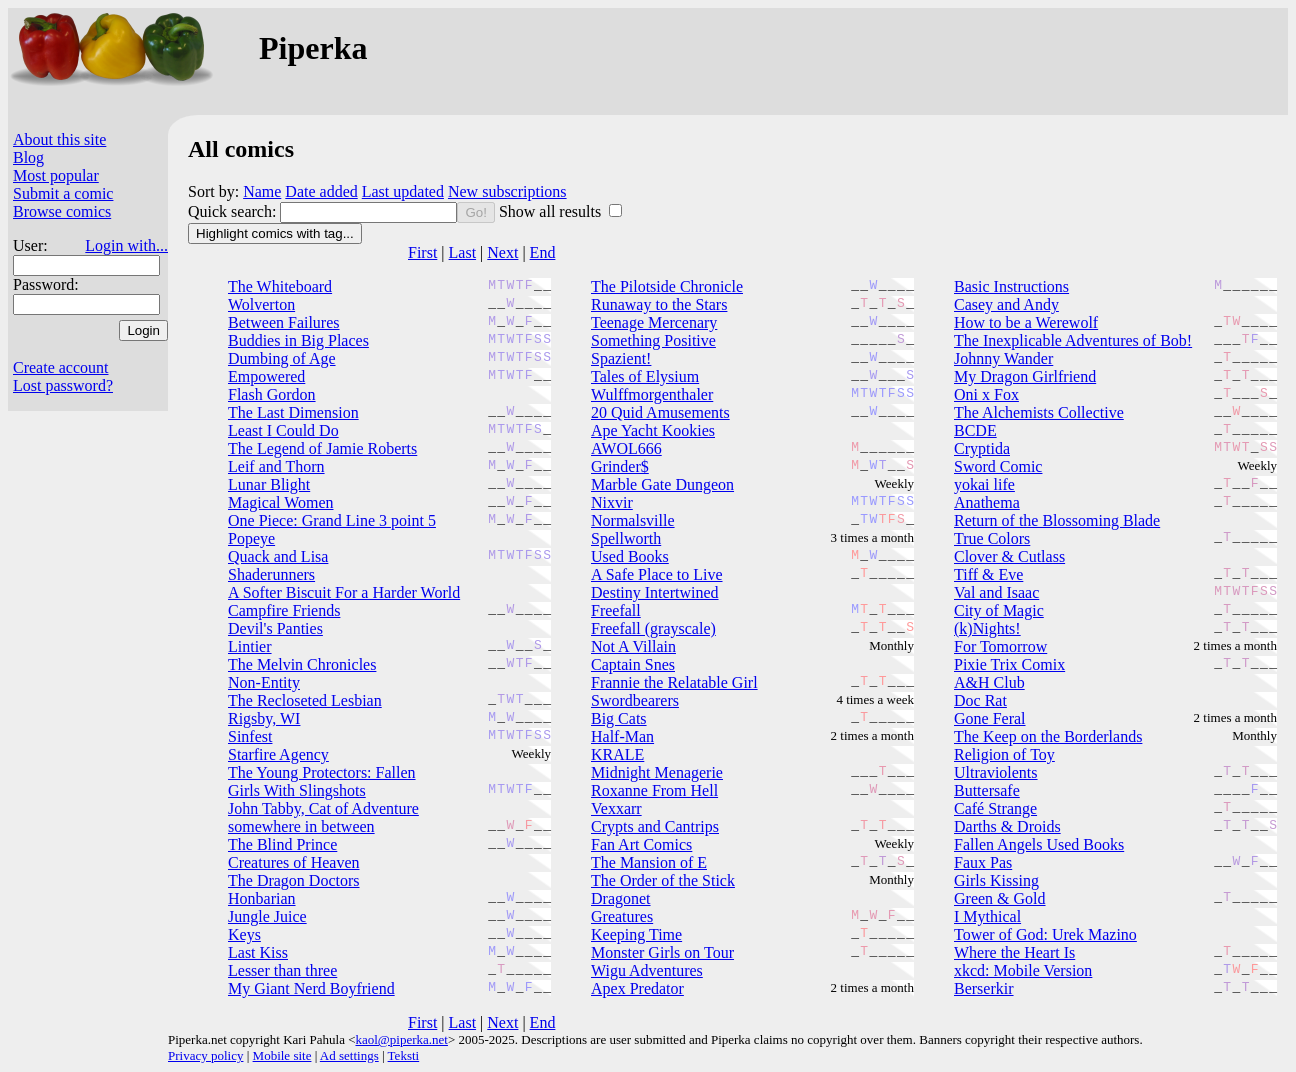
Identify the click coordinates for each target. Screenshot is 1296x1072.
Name (262, 191)
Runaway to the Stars (659, 304)
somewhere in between (301, 826)
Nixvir (612, 502)
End (543, 252)
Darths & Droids (1007, 826)
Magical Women (281, 502)
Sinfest (250, 736)
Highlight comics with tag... (275, 233)
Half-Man (622, 736)
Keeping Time (636, 934)
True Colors (992, 538)
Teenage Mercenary (654, 322)
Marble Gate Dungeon (662, 484)
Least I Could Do (283, 430)
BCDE (975, 430)
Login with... (126, 245)
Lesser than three (282, 970)
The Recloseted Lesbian (305, 700)
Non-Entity (264, 682)
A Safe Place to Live (657, 574)
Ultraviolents (996, 772)
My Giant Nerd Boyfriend (311, 988)
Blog (28, 157)
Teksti (404, 1055)
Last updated (403, 191)
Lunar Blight (269, 484)
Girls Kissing (996, 880)
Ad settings (349, 1055)
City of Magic (999, 610)
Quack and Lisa (278, 556)
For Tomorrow (1000, 646)
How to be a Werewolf (1026, 322)
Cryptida (982, 448)
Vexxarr (616, 808)
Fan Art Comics (641, 844)
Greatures (622, 916)
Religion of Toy (1004, 754)
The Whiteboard (280, 286)
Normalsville (633, 520)
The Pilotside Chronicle (667, 286)
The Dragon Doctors (294, 880)
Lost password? (63, 385)
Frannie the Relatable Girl (674, 682)
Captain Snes (633, 664)
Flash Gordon (272, 394)
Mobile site (282, 1055)
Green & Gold (1000, 898)
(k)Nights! (987, 628)
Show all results (552, 211)
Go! (475, 212)
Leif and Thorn (276, 466)
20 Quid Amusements (660, 412)
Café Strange (995, 808)
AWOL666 (626, 448)
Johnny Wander (1003, 358)
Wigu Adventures (647, 970)
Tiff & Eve (988, 574)
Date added (321, 191)
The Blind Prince (282, 844)
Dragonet (621, 898)
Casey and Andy (1006, 304)
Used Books (630, 556)
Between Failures (284, 322)
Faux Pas (983, 862)
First (422, 252)
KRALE (617, 754)
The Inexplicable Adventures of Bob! (1073, 340)
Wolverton (261, 304)
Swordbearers (635, 700)
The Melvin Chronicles (302, 664)
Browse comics (62, 211)
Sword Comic (998, 466)
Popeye (251, 538)
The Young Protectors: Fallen (322, 772)
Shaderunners (271, 574)
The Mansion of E (649, 862)
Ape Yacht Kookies (653, 430)
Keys (244, 934)
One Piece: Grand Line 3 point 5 (332, 520)
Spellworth (626, 538)
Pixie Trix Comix (1009, 664)
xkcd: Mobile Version (1023, 970)
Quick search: (234, 211)
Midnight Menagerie (657, 772)
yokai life (984, 484)
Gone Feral (990, 718)
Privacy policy (205, 1055)
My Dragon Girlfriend (1025, 376)
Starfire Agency (278, 754)
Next (502, 252)
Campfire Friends (284, 610)
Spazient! (621, 358)
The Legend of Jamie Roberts (322, 448)
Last (463, 252)
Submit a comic (63, 193)
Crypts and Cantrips (655, 826)
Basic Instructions (1011, 286)
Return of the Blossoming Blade (1057, 520)
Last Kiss (258, 952)
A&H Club (989, 682)
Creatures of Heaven (294, 862)
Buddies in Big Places (298, 340)
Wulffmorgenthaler (652, 394)
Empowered (266, 376)
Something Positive (653, 340)
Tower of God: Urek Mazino (1045, 934)
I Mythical (987, 916)
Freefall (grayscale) (653, 628)
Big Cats (619, 718)
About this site (59, 139)
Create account (61, 367)
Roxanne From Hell (654, 790)
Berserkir (984, 988)
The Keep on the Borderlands (1048, 736)
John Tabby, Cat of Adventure (323, 808)
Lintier (250, 646)
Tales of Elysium (645, 376)
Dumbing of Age (282, 358)
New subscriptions (507, 191)
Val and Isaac (996, 592)
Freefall (616, 610)
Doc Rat (980, 700)
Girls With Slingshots (297, 790)
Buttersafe (987, 790)
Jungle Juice (267, 916)
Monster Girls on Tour (662, 952)
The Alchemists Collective (1039, 412)
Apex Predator (637, 988)
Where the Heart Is (1014, 952)
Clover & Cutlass (1009, 556)
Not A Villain (633, 646)
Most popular (56, 175)
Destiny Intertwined (655, 592)
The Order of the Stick (663, 880)
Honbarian (262, 898)
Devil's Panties (275, 628)
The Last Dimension (293, 412)
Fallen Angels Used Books (1039, 844)
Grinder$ (620, 466)
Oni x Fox (986, 394)
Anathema (987, 502)
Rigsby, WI (264, 718)
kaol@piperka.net (401, 1039)
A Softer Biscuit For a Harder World (344, 592)
